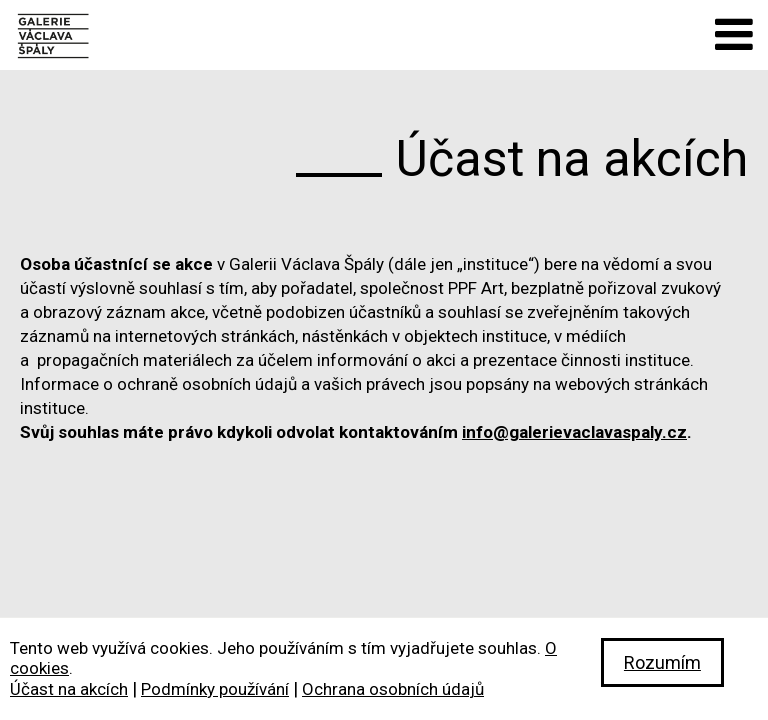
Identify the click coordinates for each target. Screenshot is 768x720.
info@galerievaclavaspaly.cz (574, 432)
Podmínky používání (215, 689)
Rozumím (662, 662)
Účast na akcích (69, 689)
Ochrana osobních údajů (393, 689)
